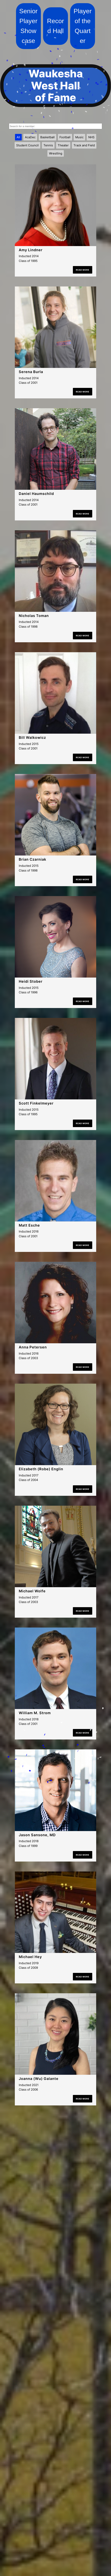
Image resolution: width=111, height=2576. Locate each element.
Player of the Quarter (83, 26)
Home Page (22, 2569)
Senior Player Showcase (28, 26)
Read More (82, 270)
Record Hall (55, 25)
